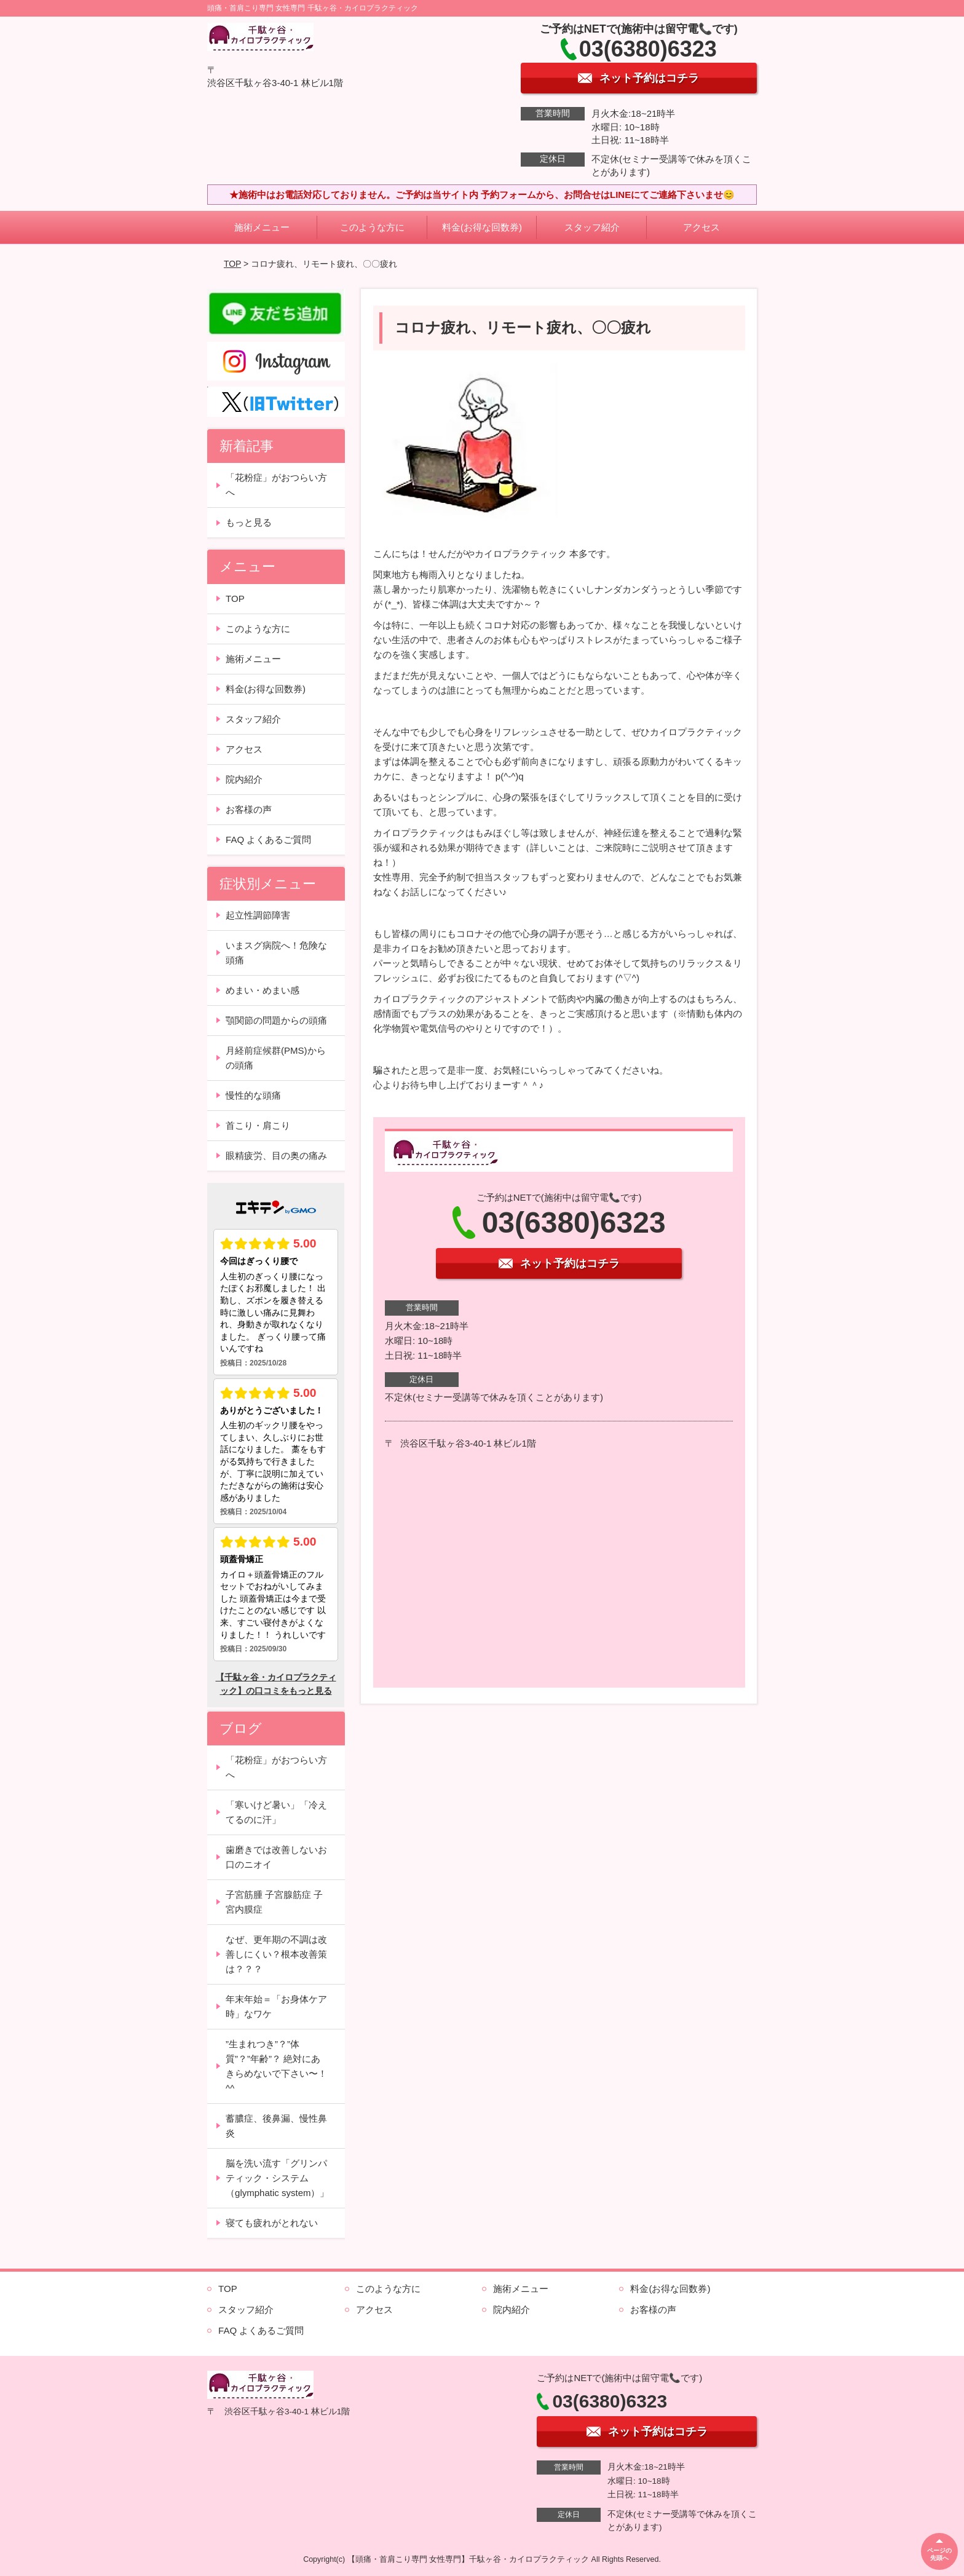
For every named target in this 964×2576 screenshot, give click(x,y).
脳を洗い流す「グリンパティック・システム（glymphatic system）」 (277, 2178)
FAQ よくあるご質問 (268, 839)
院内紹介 (244, 779)
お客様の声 (249, 809)
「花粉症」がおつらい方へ (276, 484)
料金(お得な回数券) (482, 227)
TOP (232, 264)
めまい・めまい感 (262, 990)
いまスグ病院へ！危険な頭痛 (276, 952)
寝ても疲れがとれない (272, 2223)
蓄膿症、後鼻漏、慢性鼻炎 (276, 2125)
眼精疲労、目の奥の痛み (276, 1155)
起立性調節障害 (258, 915)
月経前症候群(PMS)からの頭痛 (276, 1057)
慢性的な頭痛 (253, 1095)
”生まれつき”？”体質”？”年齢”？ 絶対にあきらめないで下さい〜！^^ (276, 2066)
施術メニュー (262, 227)
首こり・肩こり (258, 1125)
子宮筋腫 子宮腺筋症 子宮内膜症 (274, 1901)
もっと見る (249, 522)
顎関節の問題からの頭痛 (276, 1020)
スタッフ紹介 (592, 227)
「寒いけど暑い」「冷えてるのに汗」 (276, 1812)
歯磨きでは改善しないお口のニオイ (276, 1857)
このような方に (372, 227)
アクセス (701, 227)
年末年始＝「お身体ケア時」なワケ (276, 2006)
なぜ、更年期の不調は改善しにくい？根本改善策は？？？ (276, 1954)
